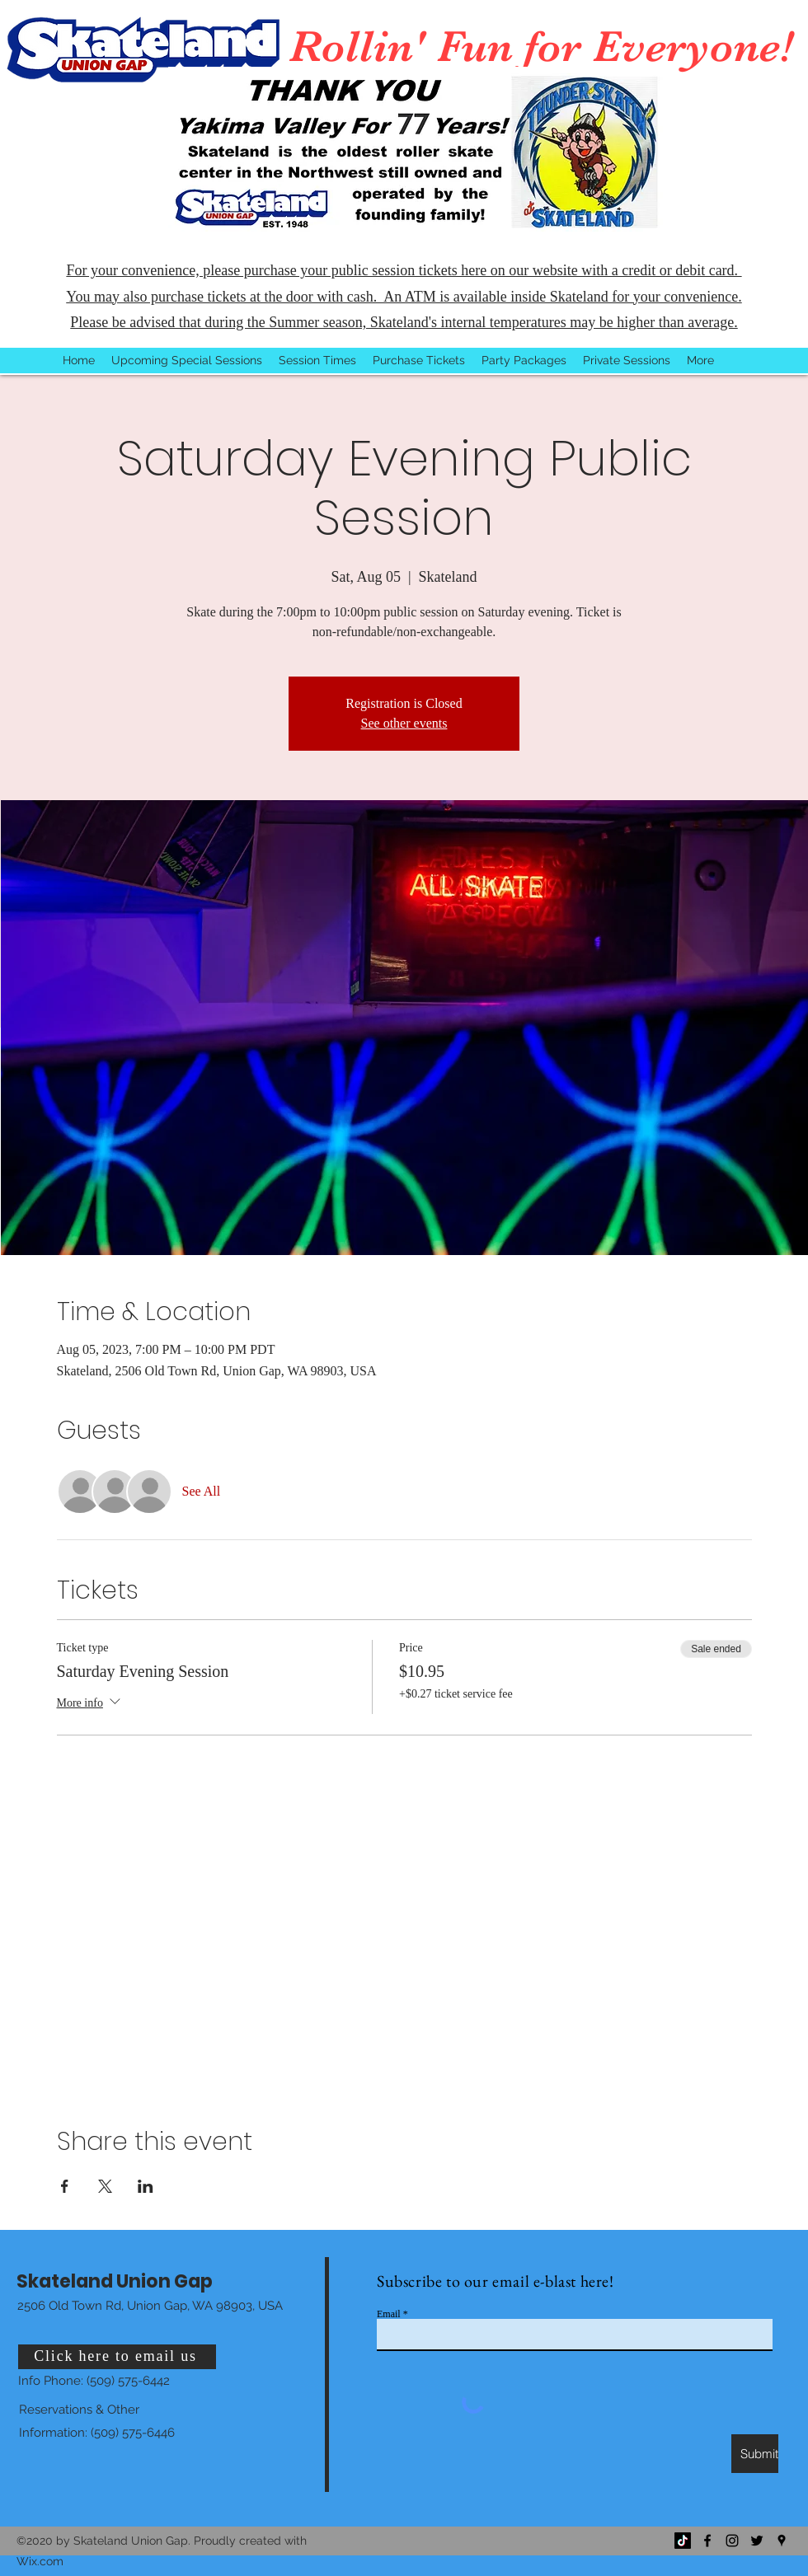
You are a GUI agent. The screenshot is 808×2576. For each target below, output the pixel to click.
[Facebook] (707, 2540)
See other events (404, 723)
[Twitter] (757, 2540)
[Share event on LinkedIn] (145, 2186)
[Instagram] (732, 2540)
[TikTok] (682, 2540)
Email (389, 2314)
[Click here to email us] (117, 2356)
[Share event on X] (105, 2186)
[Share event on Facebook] (65, 2186)
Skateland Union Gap (114, 2281)
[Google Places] (781, 2540)
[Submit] (754, 2453)
